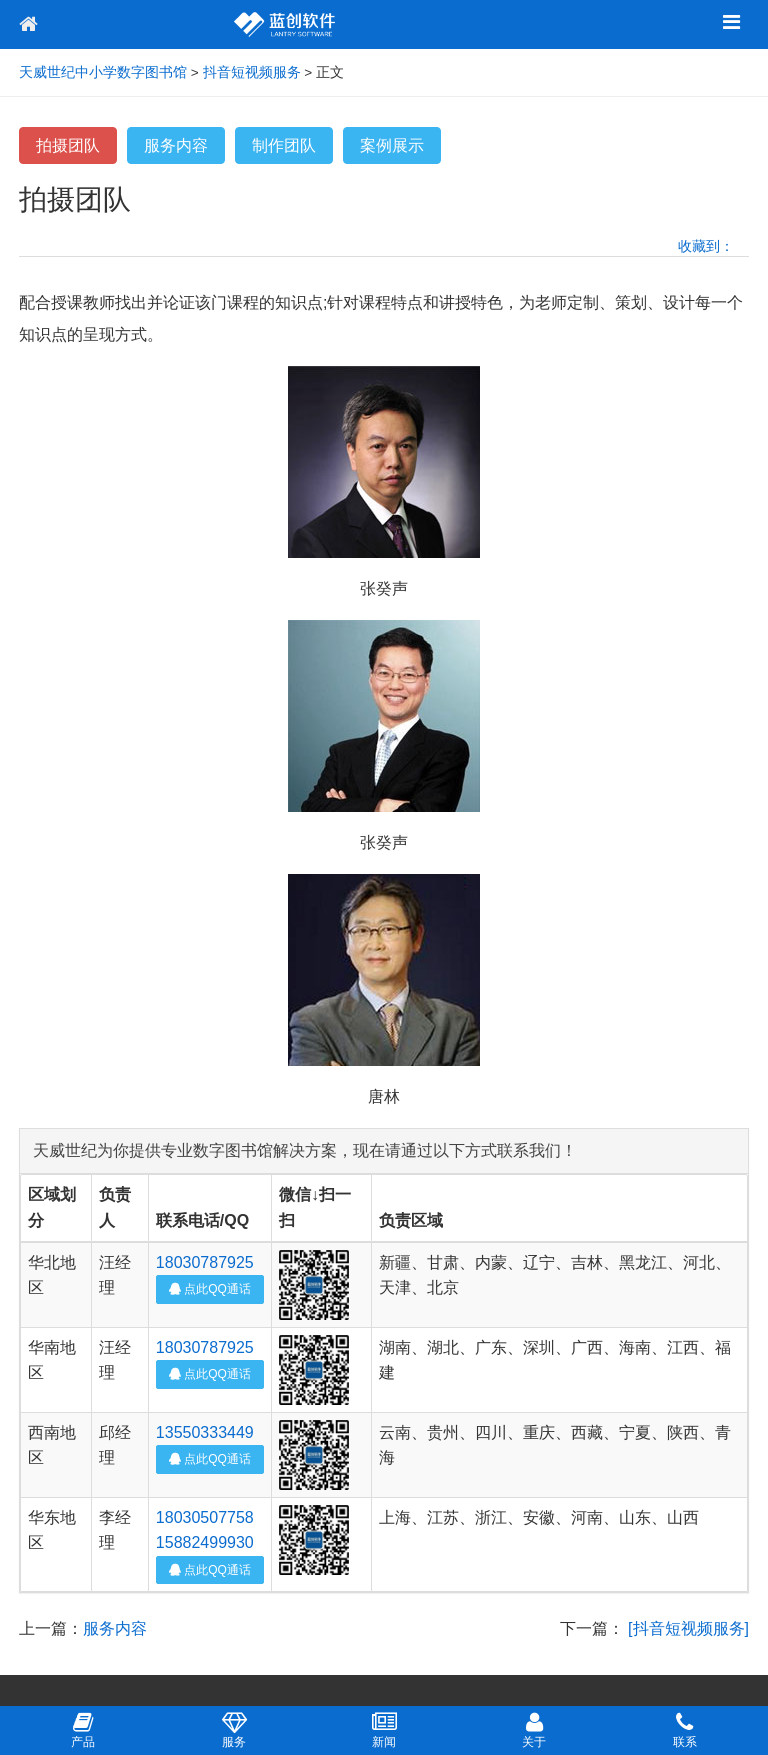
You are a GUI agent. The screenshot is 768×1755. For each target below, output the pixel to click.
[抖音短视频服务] (688, 1628)
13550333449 (205, 1432)
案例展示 (392, 145)
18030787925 (205, 1262)
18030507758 (205, 1517)
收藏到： (706, 246)
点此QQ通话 (210, 1289)
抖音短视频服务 (252, 72)
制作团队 (284, 145)
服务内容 (176, 145)
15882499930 (205, 1542)
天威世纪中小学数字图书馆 (103, 72)
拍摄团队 (68, 145)
